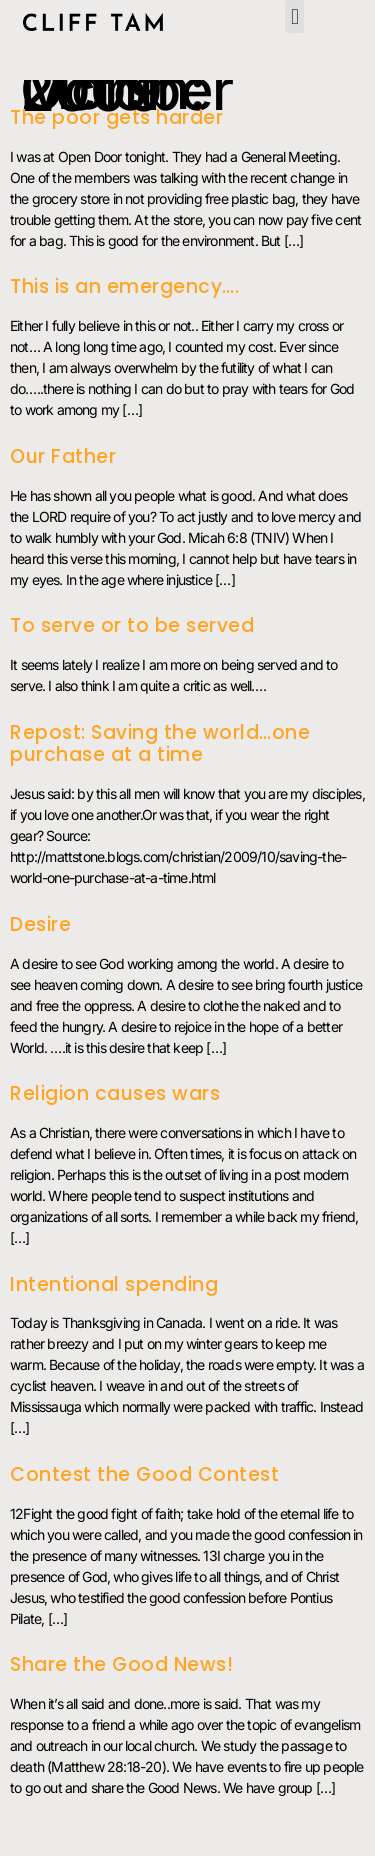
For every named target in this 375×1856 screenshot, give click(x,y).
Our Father (63, 456)
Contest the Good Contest (144, 1474)
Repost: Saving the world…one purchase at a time (160, 744)
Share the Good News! (121, 1664)
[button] (294, 16)
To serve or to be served (132, 625)
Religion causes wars (115, 1093)
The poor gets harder (116, 117)
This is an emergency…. (124, 286)
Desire (40, 924)
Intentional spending (114, 1284)
